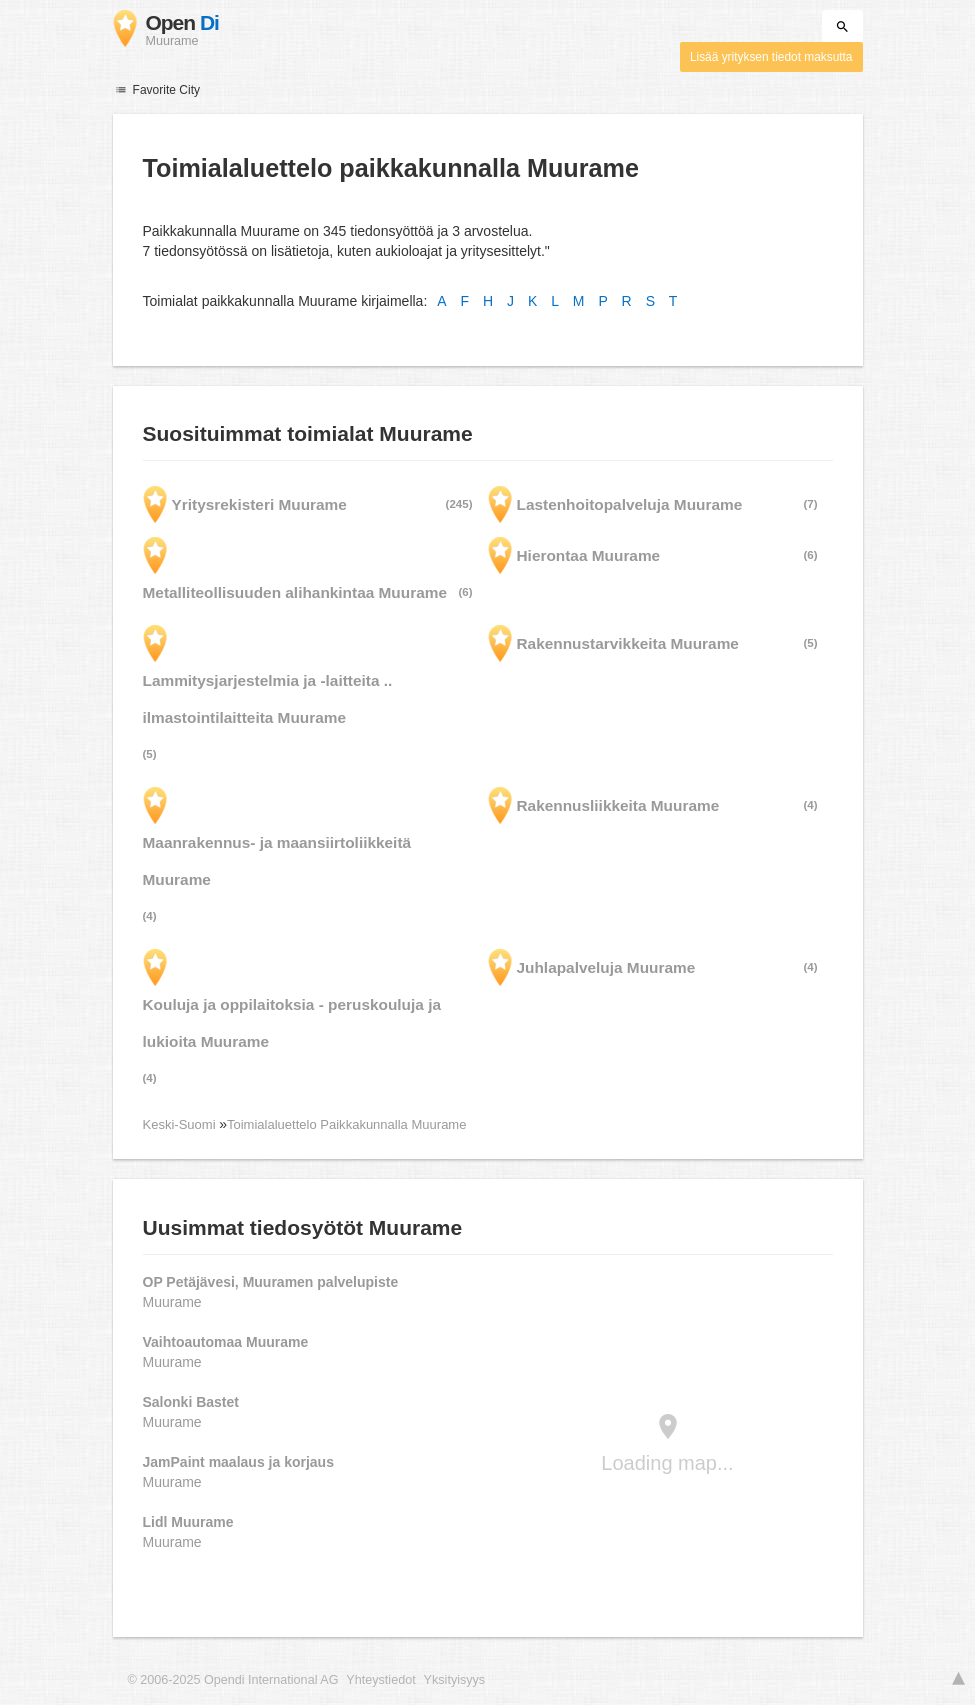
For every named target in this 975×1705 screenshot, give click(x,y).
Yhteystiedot (380, 1680)
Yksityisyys (455, 1680)
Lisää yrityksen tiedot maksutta (771, 57)
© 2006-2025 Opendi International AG (233, 1680)
